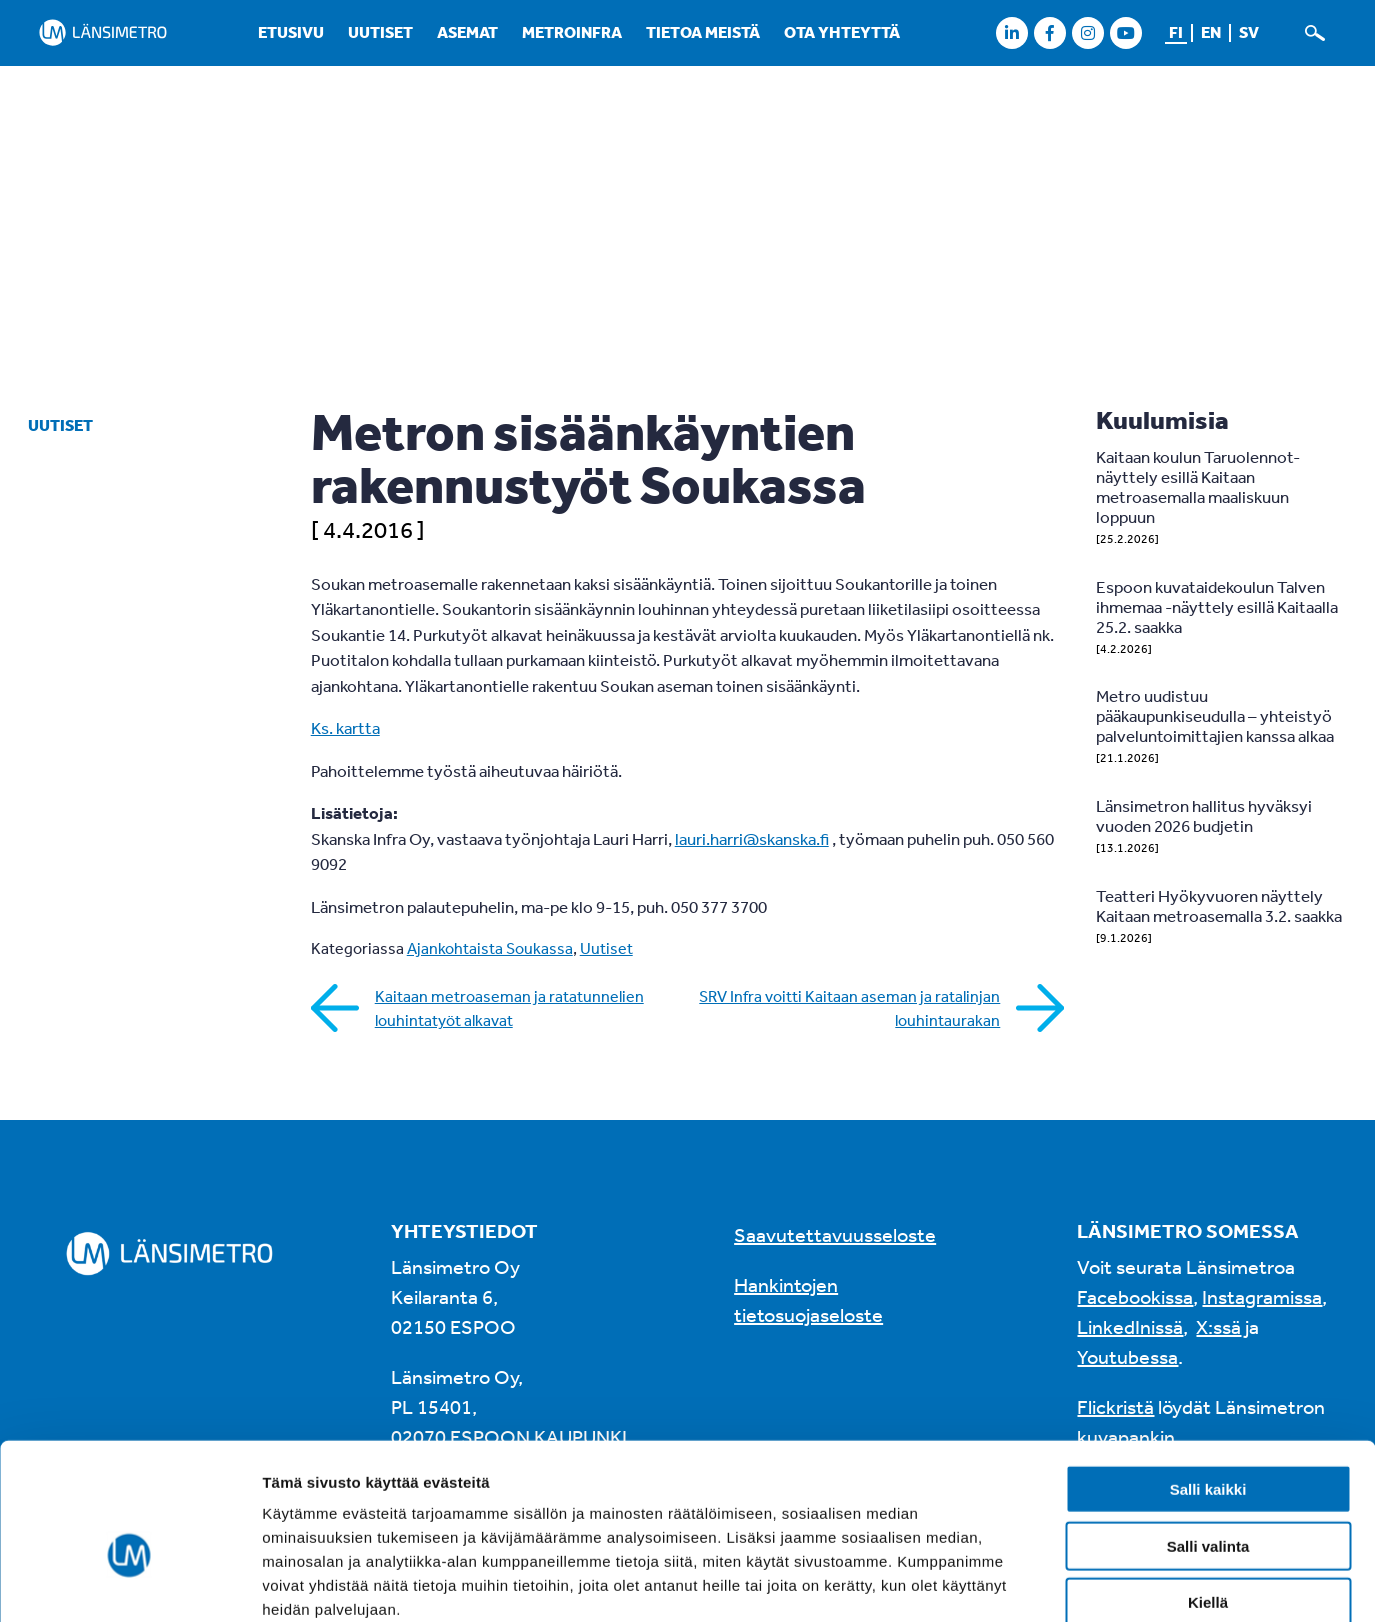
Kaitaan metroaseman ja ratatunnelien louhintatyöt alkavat (509, 1008)
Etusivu (291, 32)
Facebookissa (1135, 1296)
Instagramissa (1262, 1296)
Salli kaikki (1208, 1381)
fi (1176, 32)
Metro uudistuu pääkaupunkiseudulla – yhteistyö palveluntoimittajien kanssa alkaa (1215, 715)
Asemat (467, 32)
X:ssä (1218, 1326)
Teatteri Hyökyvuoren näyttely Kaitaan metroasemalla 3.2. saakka (1219, 905)
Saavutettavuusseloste (835, 1234)
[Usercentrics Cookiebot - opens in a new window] (129, 1583)
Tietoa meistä (703, 32)
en (1211, 32)
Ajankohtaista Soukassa (490, 948)
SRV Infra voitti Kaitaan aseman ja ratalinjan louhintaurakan (849, 1008)
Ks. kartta (345, 727)
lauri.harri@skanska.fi (752, 838)
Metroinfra (572, 32)
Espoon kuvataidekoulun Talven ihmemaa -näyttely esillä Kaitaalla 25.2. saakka (1217, 606)
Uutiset (380, 32)
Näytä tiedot (1069, 1582)
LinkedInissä (1130, 1326)
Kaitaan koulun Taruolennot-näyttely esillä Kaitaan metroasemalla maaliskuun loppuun (1198, 486)
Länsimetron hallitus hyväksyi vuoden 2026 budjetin (1204, 815)
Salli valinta (1208, 1438)
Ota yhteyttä (842, 32)
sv (1249, 32)
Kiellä (1208, 1494)
